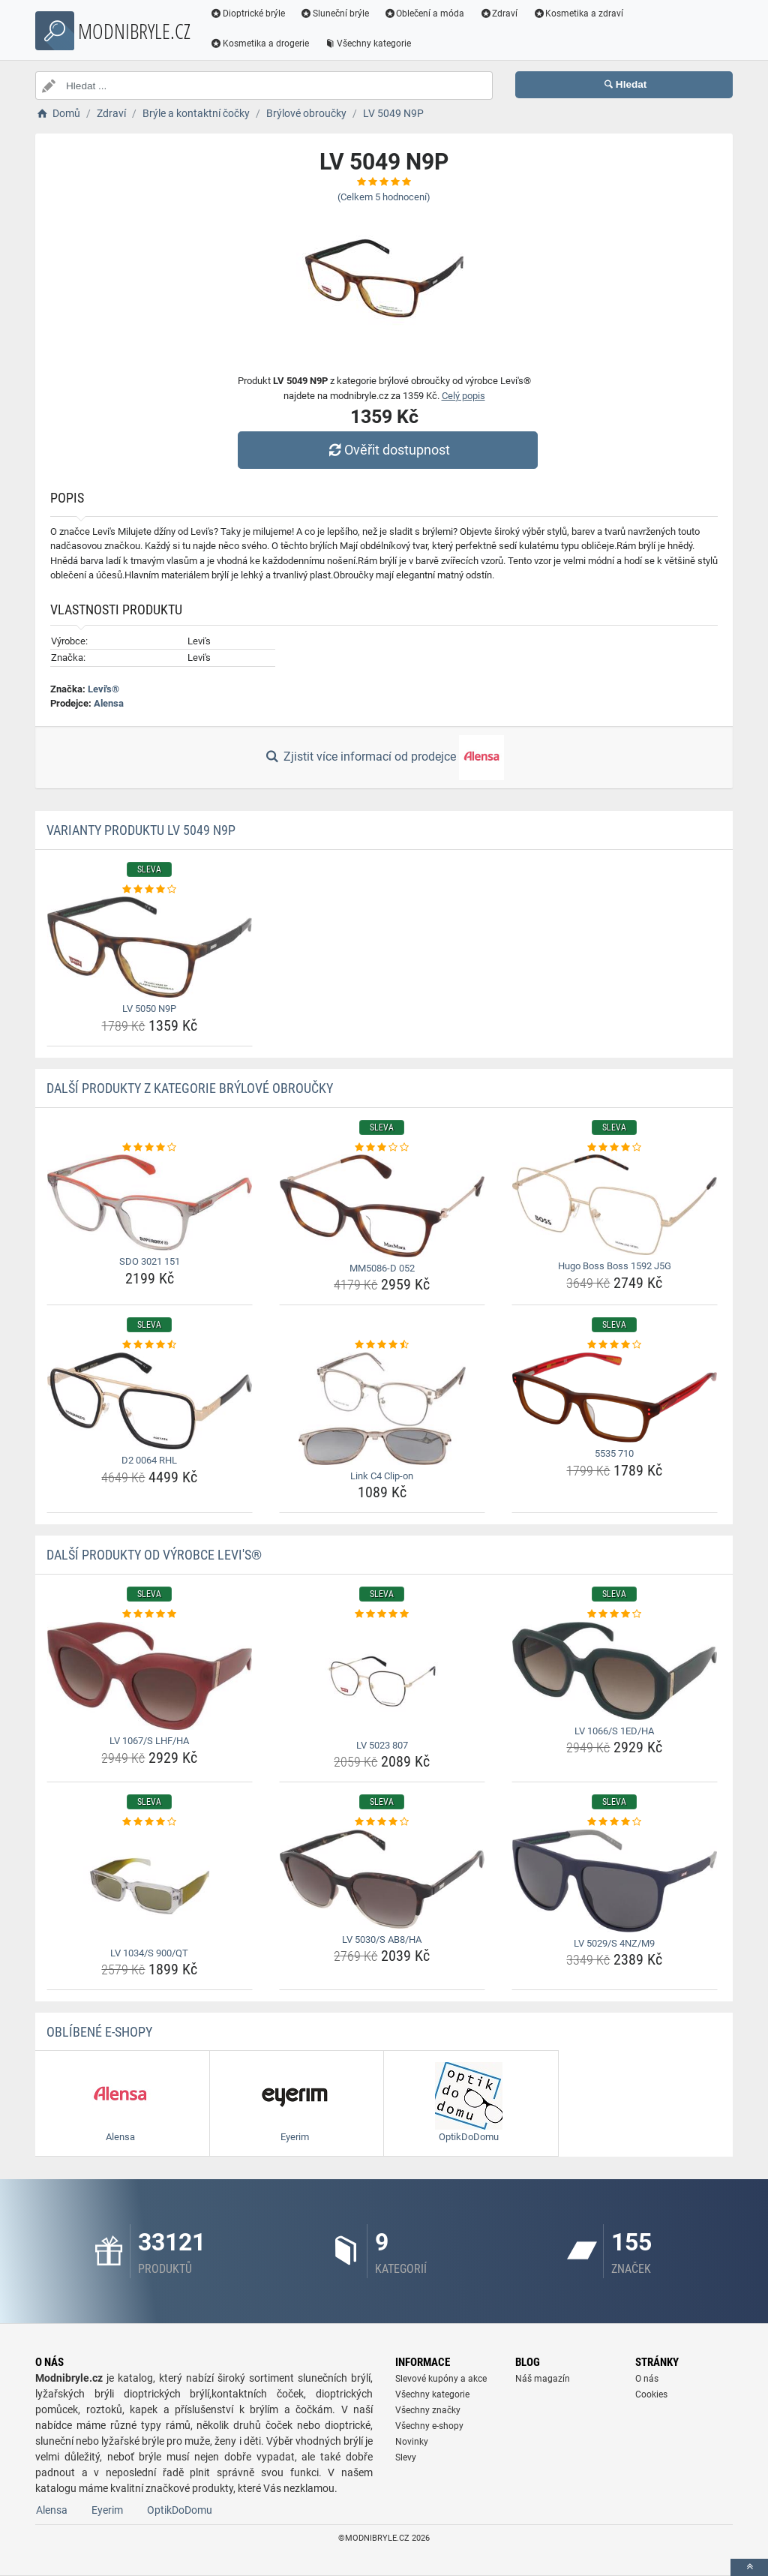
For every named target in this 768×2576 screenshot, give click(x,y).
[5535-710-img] (614, 1398)
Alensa (109, 703)
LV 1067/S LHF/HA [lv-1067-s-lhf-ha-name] (149, 1740)
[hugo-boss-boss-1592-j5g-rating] (614, 1147)
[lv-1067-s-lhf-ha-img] (149, 1676)
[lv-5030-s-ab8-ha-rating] (382, 1822)
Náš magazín (542, 2378)
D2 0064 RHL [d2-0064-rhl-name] (149, 1460)
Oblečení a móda (424, 13)
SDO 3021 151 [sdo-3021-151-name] (149, 1261)
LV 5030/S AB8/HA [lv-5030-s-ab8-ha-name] (382, 1939)
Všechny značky (427, 2410)
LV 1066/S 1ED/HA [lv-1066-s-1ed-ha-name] (614, 1731)
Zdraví (498, 13)
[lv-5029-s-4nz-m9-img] (614, 1881)
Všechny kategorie (367, 43)
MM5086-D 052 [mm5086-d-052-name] (382, 1268)
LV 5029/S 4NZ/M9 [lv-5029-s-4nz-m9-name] (614, 1943)
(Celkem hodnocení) (384, 197)
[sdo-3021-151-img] (149, 1202)
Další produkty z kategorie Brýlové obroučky (189, 1088)
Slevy (405, 2457)
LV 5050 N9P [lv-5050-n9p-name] (149, 1008)
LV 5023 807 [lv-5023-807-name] (382, 1745)
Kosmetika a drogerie (259, 43)
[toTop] (749, 2567)
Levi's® (103, 689)
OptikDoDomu (179, 2510)
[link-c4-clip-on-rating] (382, 1345)
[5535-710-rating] (614, 1345)
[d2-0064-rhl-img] (149, 1401)
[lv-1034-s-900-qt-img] (149, 1886)
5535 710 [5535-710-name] (614, 1453)
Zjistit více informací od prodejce (384, 757)
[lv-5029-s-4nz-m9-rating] (614, 1822)
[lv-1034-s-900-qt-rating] (149, 1822)
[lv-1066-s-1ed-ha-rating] (614, 1614)
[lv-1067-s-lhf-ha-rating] (149, 1614)
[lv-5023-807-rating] (382, 1614)
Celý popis (463, 395)
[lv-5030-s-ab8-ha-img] (382, 1879)
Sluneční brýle (334, 13)
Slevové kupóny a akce (441, 2378)
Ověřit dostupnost (388, 450)
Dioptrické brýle (247, 13)
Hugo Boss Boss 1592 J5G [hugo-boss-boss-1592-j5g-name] (614, 1265)
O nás (646, 2378)
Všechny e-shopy (429, 2426)
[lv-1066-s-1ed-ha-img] (614, 1671)
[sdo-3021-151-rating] (149, 1147)
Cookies (651, 2394)
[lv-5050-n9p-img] (149, 947)
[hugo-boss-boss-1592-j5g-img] (614, 1204)
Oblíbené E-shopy (99, 2032)
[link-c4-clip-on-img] (382, 1409)
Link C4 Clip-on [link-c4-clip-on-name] (381, 1476)
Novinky (411, 2441)
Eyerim (107, 2510)
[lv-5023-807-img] (382, 1678)
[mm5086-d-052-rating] (382, 1147)
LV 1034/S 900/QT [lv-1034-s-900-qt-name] (149, 1953)
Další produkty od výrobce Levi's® (154, 1555)
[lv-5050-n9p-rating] (149, 889)
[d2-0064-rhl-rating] (149, 1345)
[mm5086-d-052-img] (382, 1205)
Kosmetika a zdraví (577, 13)
